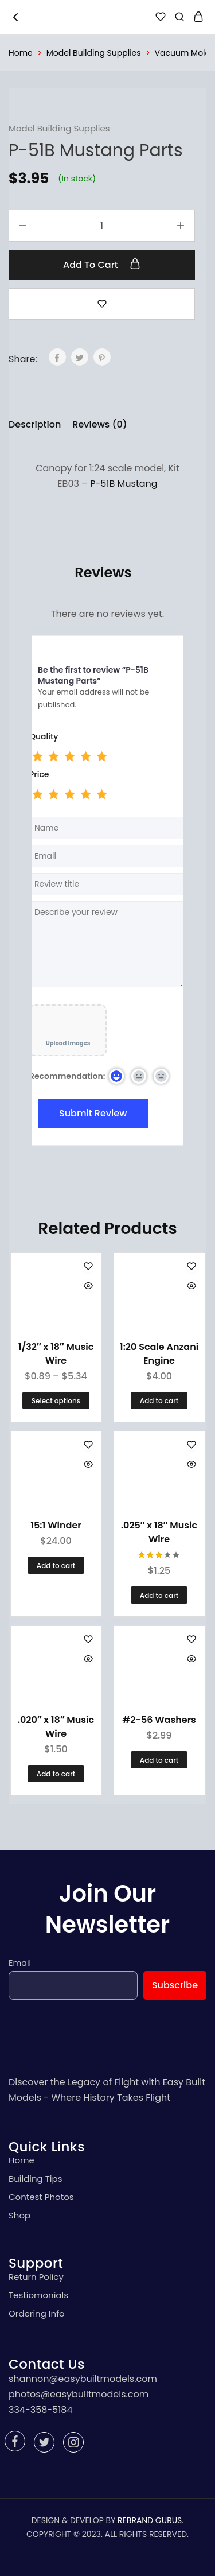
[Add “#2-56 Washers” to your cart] (159, 1759)
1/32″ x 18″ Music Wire (56, 1353)
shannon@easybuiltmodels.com (83, 2378)
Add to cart (101, 264)
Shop (19, 2215)
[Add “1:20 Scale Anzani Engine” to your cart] (159, 1400)
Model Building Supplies (93, 53)
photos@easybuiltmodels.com (78, 2394)
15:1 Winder (55, 1525)
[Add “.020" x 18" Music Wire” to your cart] (56, 1773)
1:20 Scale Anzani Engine (159, 1353)
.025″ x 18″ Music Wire (159, 1532)
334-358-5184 (40, 2409)
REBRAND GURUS (150, 2520)
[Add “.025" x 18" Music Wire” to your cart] (159, 1595)
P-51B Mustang (123, 483)
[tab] (38, 424)
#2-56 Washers (159, 1720)
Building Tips (35, 2178)
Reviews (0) (99, 424)
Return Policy (36, 2277)
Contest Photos (41, 2197)
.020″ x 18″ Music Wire (56, 1726)
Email (20, 1963)
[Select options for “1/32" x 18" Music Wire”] (55, 1400)
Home (21, 53)
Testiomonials (38, 2295)
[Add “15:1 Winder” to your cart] (56, 1565)
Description (35, 424)
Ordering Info (37, 2313)
